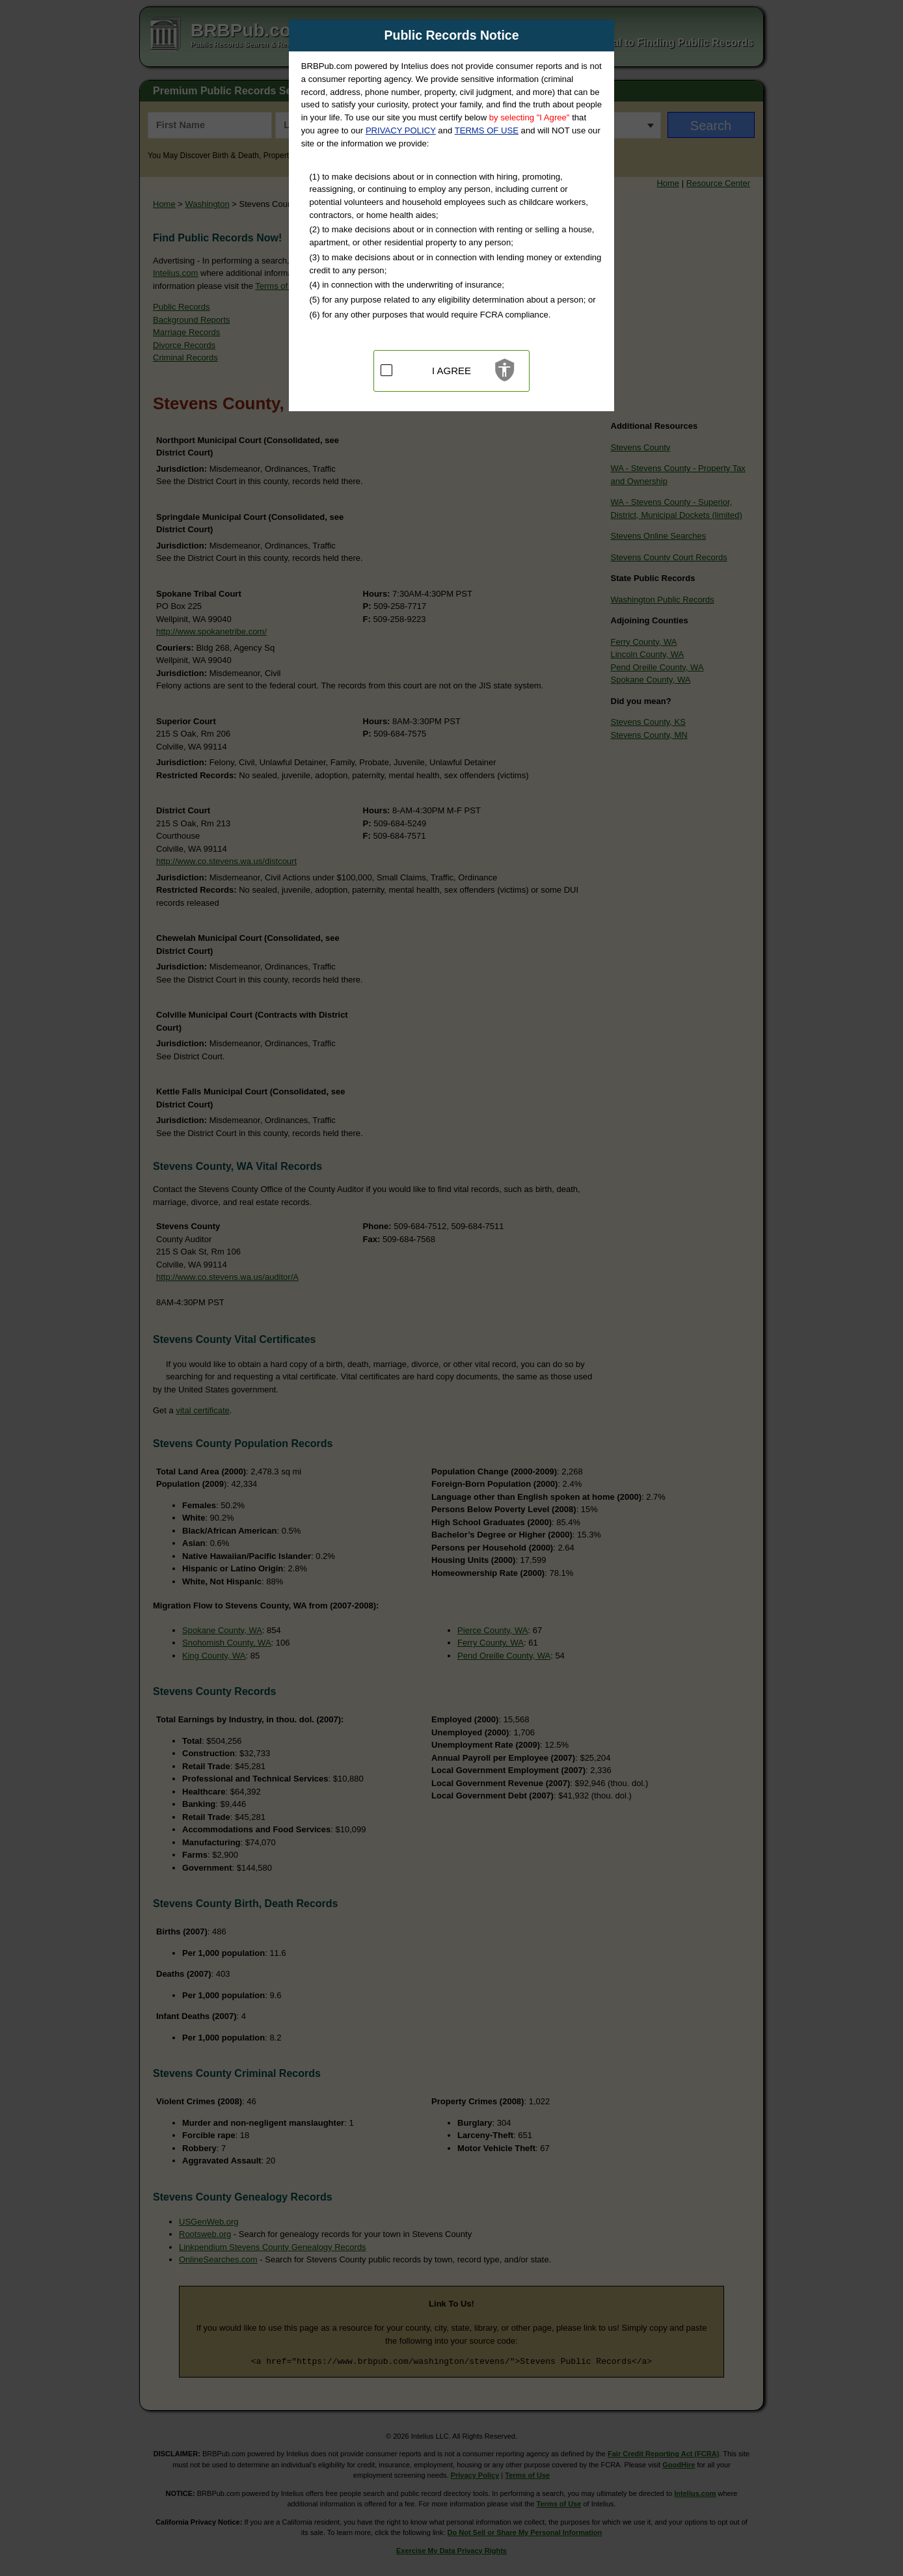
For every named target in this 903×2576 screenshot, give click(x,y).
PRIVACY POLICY (401, 130)
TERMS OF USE (487, 130)
